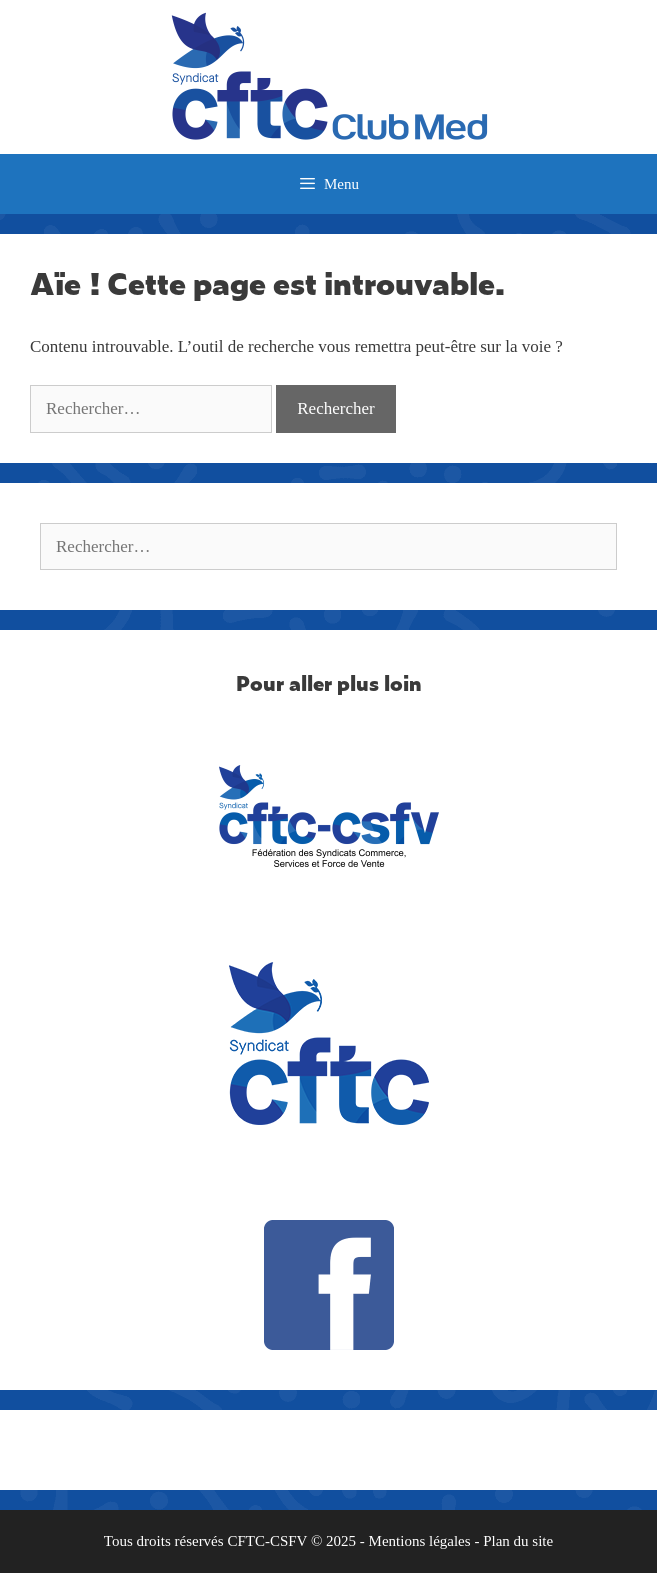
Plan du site (518, 1541)
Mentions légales (420, 1541)
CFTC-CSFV (267, 1541)
